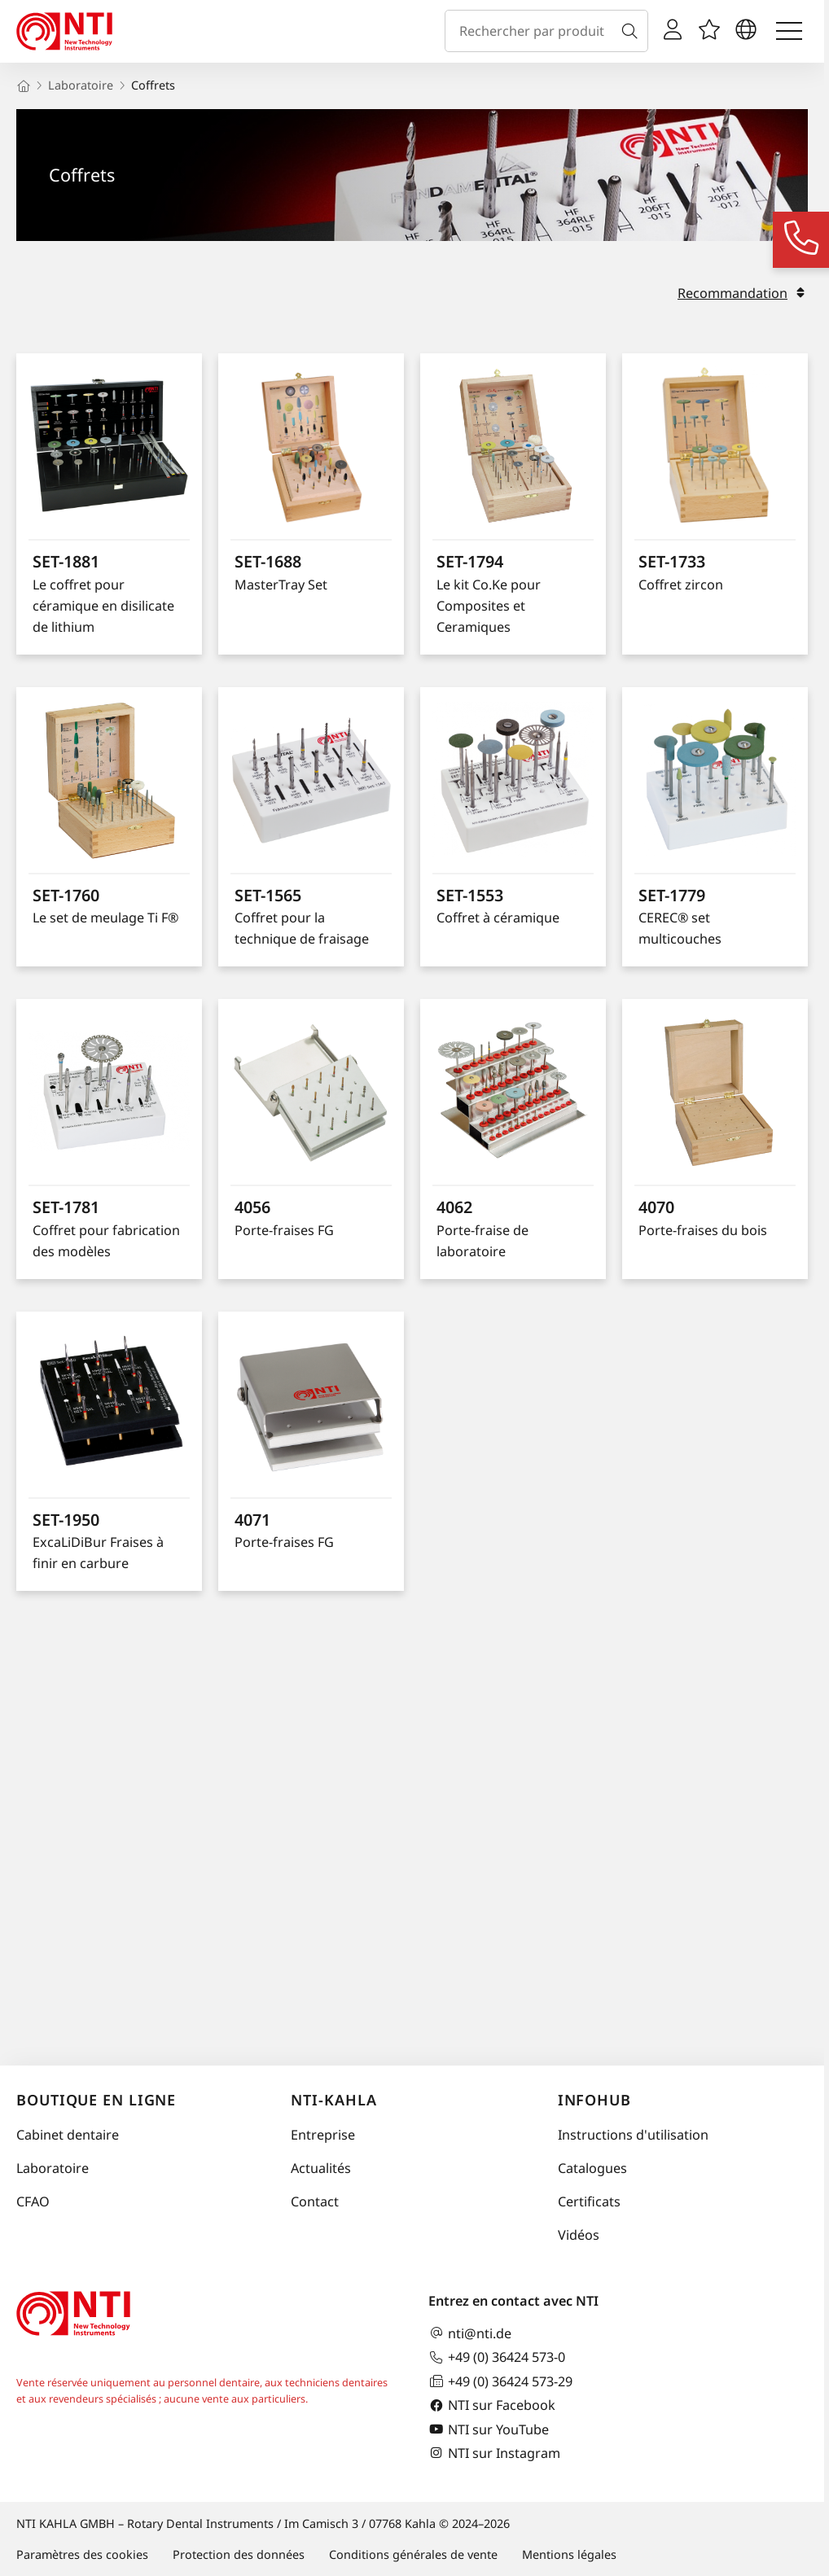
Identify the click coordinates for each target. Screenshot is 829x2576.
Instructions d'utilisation (633, 2135)
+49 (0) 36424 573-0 (496, 2357)
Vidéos (578, 2235)
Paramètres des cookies (82, 2554)
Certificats (589, 2201)
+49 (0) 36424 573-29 (500, 2381)
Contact (315, 2201)
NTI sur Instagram (494, 2452)
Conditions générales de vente (413, 2554)
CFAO (33, 2201)
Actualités (321, 2168)
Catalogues (592, 2168)
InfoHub (594, 2099)
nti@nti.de (469, 2333)
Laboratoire (52, 2168)
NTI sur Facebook (491, 2405)
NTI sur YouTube (488, 2429)
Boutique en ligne (96, 2099)
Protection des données (239, 2554)
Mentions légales (569, 2554)
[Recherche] (632, 31)
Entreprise (323, 2135)
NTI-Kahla (333, 2099)
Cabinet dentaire (67, 2135)
